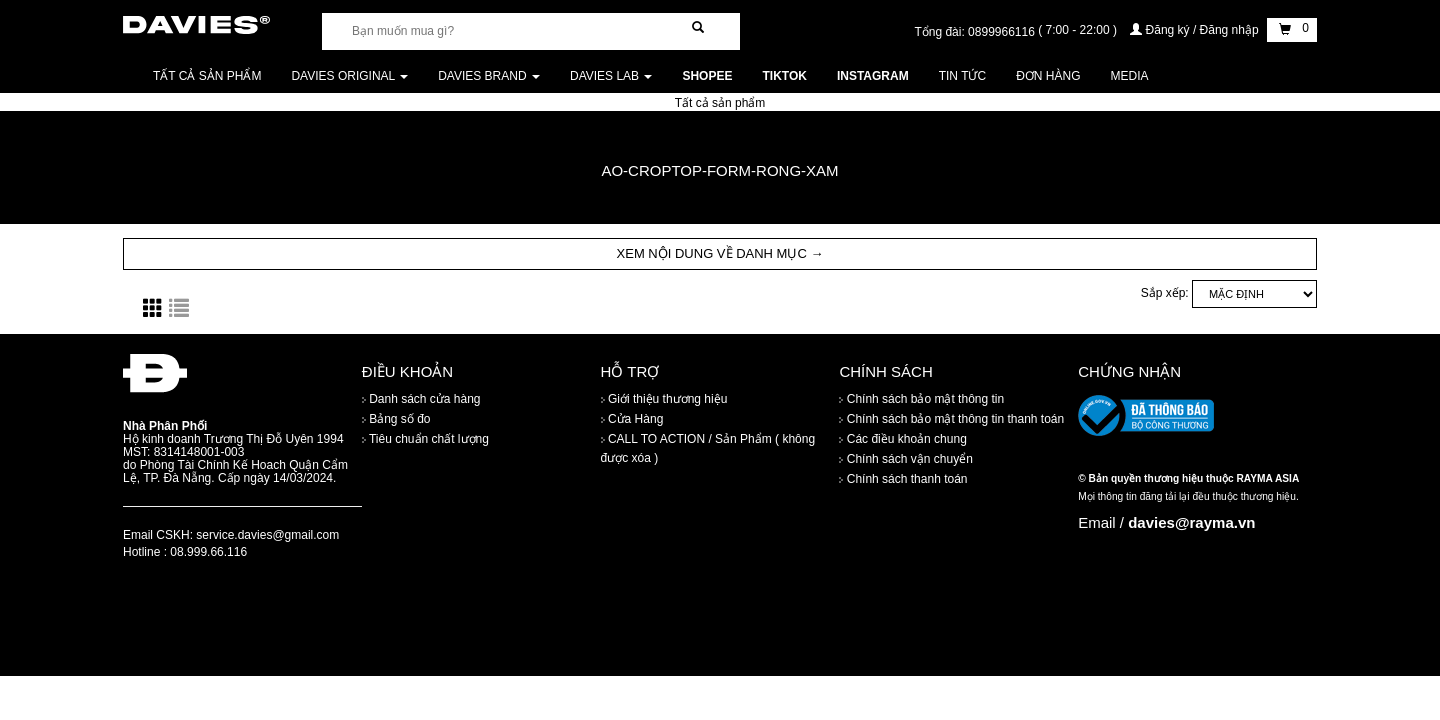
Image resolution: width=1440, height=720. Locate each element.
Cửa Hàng (632, 419)
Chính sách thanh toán (903, 479)
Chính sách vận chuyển (905, 459)
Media (1130, 76)
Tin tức (962, 76)
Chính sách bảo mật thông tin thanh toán (951, 419)
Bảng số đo (396, 419)
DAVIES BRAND (489, 76)
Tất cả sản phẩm (207, 76)
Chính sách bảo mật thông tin (921, 399)
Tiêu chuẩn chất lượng (425, 439)
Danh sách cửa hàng (421, 399)
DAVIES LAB (611, 76)
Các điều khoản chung (902, 439)
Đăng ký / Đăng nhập (1196, 30)
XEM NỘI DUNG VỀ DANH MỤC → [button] (720, 253)
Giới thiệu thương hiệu (664, 399)
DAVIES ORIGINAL (349, 76)
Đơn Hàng (1048, 76)
